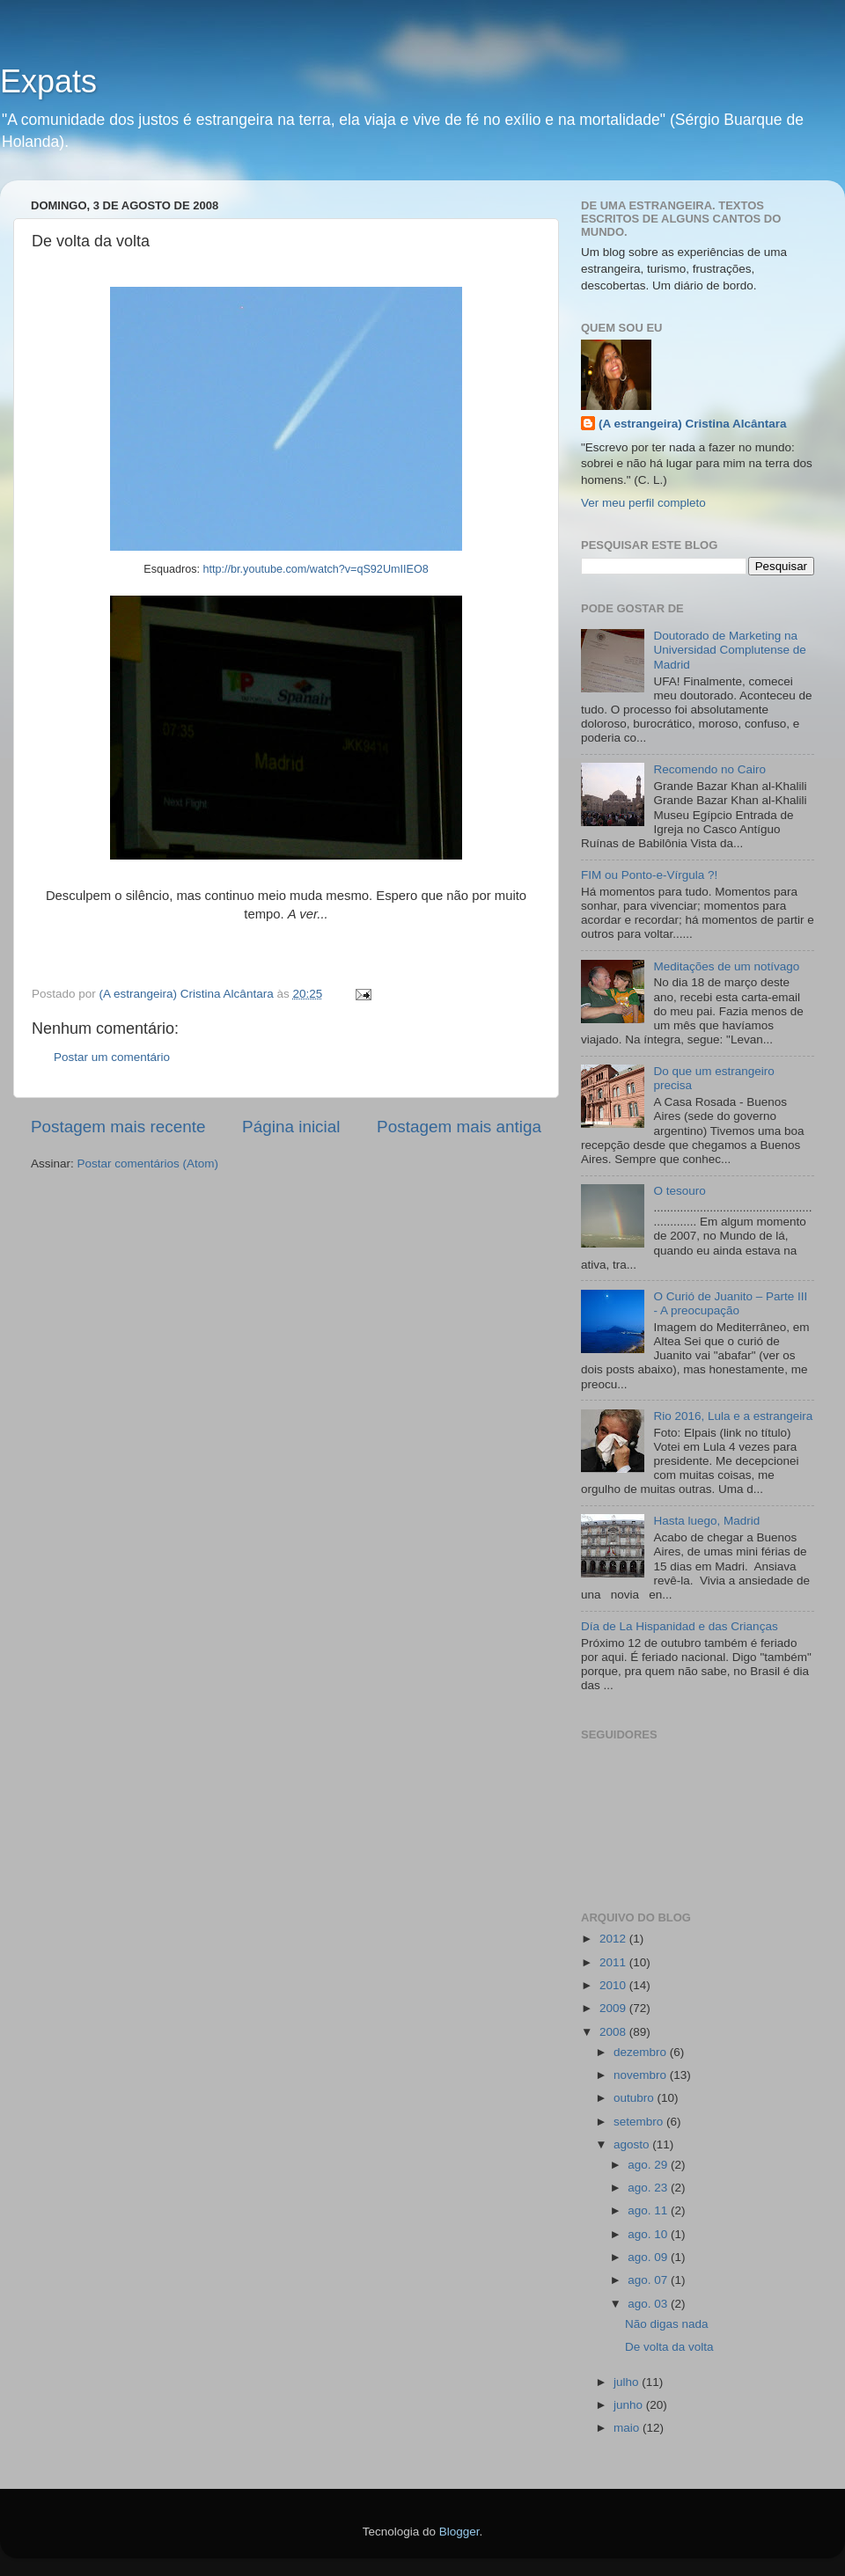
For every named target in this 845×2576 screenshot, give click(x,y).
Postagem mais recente (118, 1126)
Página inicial (291, 1126)
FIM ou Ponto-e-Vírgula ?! (649, 875)
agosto (633, 2144)
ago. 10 (649, 2234)
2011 (614, 1962)
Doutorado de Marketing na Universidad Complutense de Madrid (729, 649)
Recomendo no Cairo (709, 769)
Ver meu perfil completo (643, 502)
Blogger (459, 2531)
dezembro (642, 2052)
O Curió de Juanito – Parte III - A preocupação (730, 1303)
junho (630, 2404)
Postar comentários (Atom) (148, 1163)
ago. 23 (649, 2187)
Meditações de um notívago (726, 966)
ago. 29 (649, 2164)
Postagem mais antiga (459, 1126)
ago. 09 (649, 2257)
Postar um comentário (112, 1057)
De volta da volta (669, 2346)
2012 (614, 1938)
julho (628, 2382)
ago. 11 (649, 2210)
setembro (640, 2121)
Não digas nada (667, 2324)
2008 (614, 2031)
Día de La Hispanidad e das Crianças (679, 1626)
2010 (614, 1985)
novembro (642, 2075)
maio (628, 2427)
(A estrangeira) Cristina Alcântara (693, 423)
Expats (48, 81)
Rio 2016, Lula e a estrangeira (732, 1416)
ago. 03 (649, 2303)
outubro (636, 2097)
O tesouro (679, 1190)
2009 (614, 2008)
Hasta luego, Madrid (706, 1520)
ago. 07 (649, 2280)
